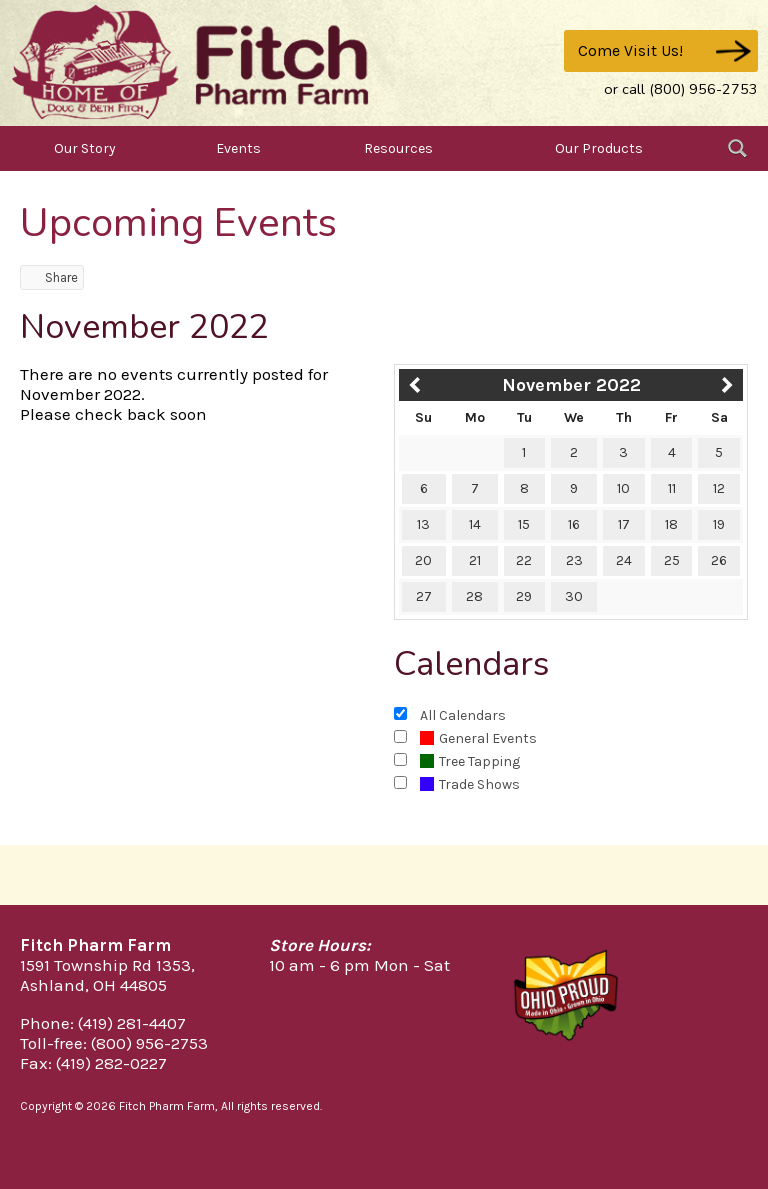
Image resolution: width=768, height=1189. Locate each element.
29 (524, 596)
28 (474, 596)
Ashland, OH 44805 (93, 985)
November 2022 (571, 385)
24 (624, 560)
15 (524, 524)
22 (524, 560)
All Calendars (463, 715)
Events (238, 148)
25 (672, 560)
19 (719, 524)
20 (423, 560)
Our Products (599, 148)
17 (624, 524)
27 (424, 596)
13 (423, 524)
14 (475, 524)
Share (52, 277)
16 (574, 524)
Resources (398, 148)
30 (574, 596)
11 (672, 488)
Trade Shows (470, 784)
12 (719, 488)
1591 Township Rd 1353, (107, 965)
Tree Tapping (470, 761)
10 (623, 488)
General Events (478, 738)
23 (574, 560)
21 (475, 560)
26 (719, 560)
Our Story (85, 148)
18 (671, 524)
